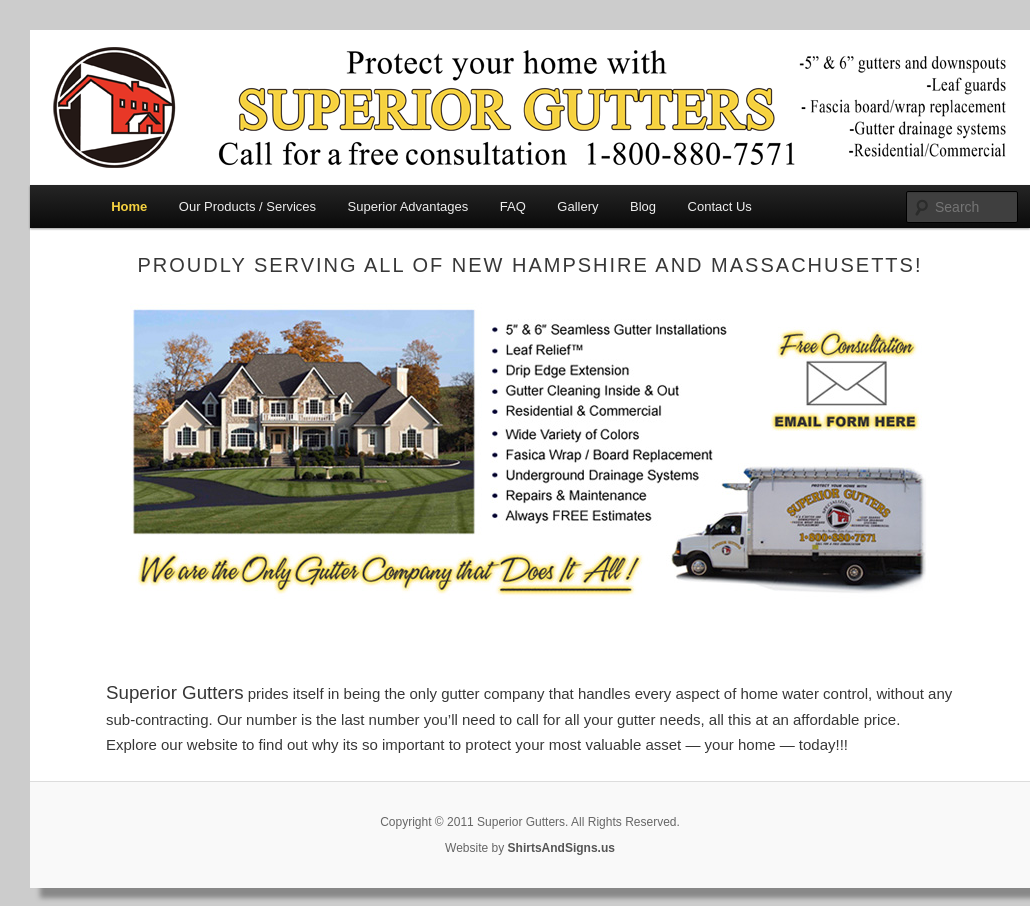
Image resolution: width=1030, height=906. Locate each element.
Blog (643, 206)
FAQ (513, 206)
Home (129, 206)
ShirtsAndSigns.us (561, 848)
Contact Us (720, 206)
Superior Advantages (408, 206)
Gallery (577, 206)
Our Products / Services (247, 206)
